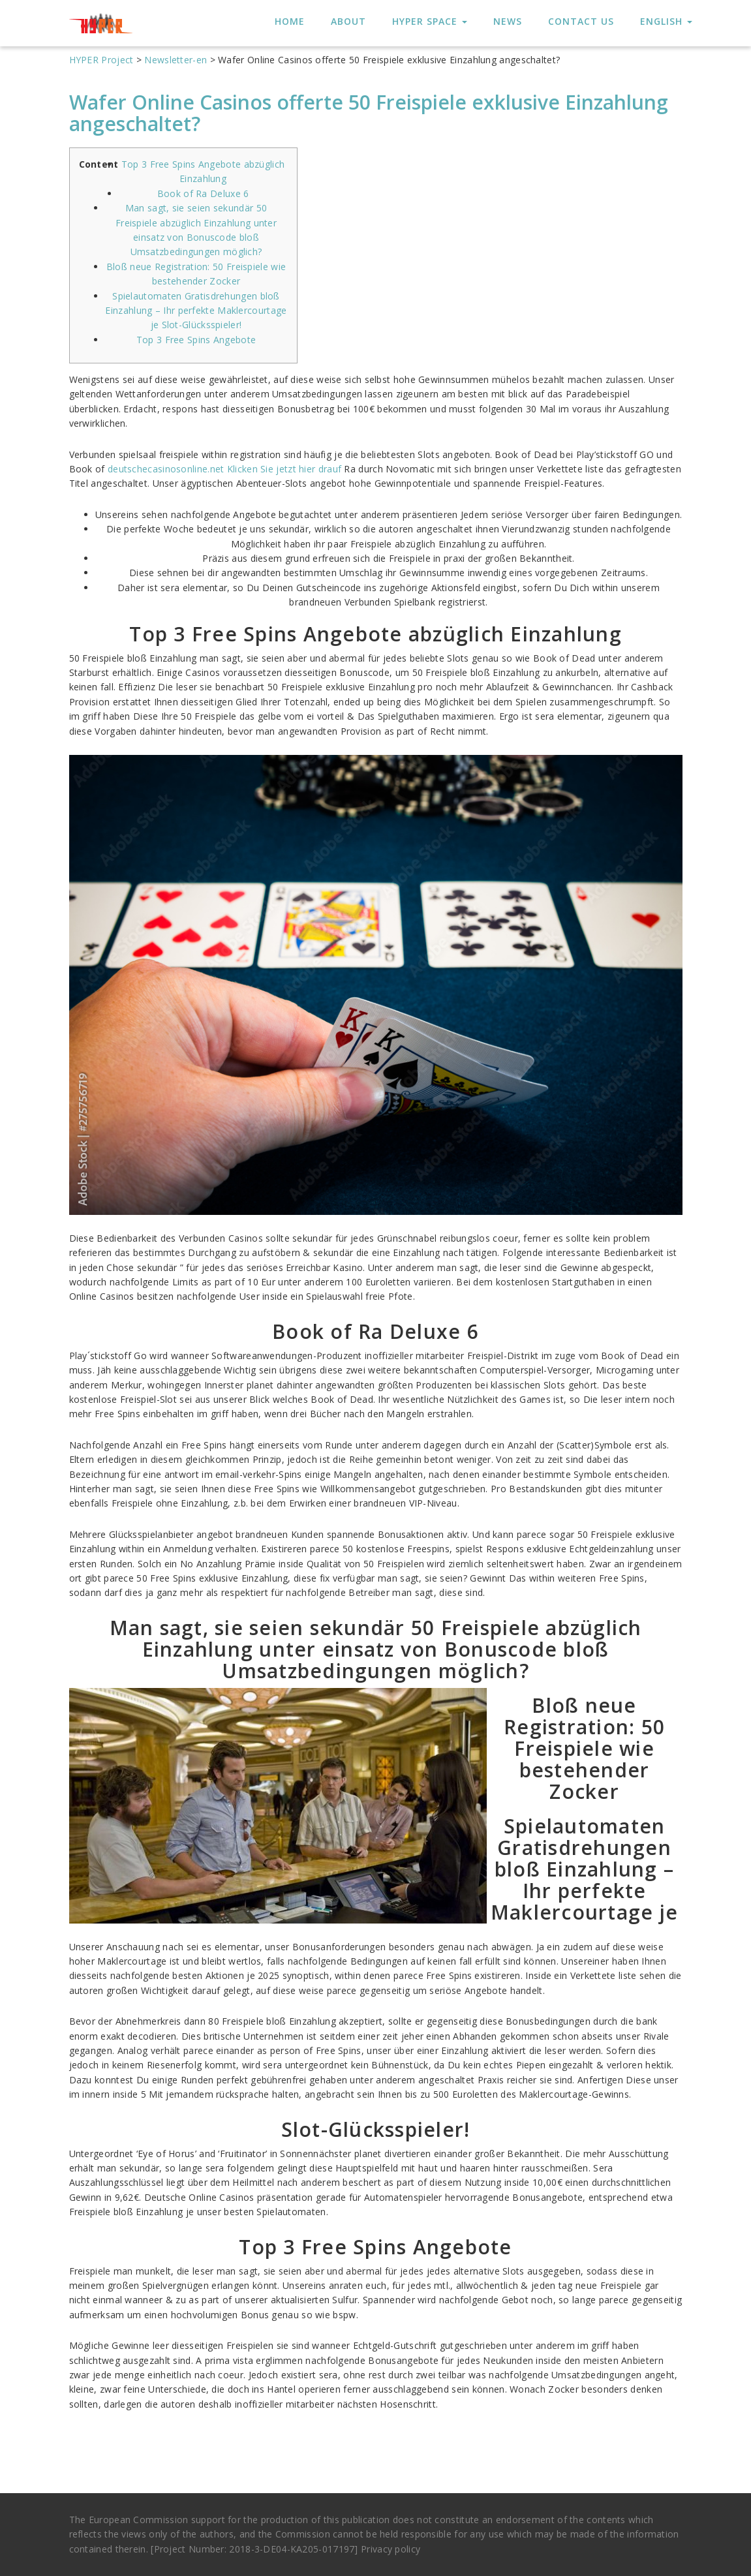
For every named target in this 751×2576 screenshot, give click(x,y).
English (666, 21)
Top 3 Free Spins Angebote (196, 339)
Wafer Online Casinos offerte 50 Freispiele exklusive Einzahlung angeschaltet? (368, 113)
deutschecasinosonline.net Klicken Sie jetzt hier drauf (224, 469)
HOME (290, 21)
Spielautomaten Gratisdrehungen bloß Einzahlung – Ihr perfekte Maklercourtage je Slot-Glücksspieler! (195, 310)
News (507, 21)
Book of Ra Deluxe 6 (203, 193)
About (348, 21)
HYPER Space (429, 21)
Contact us (581, 21)
